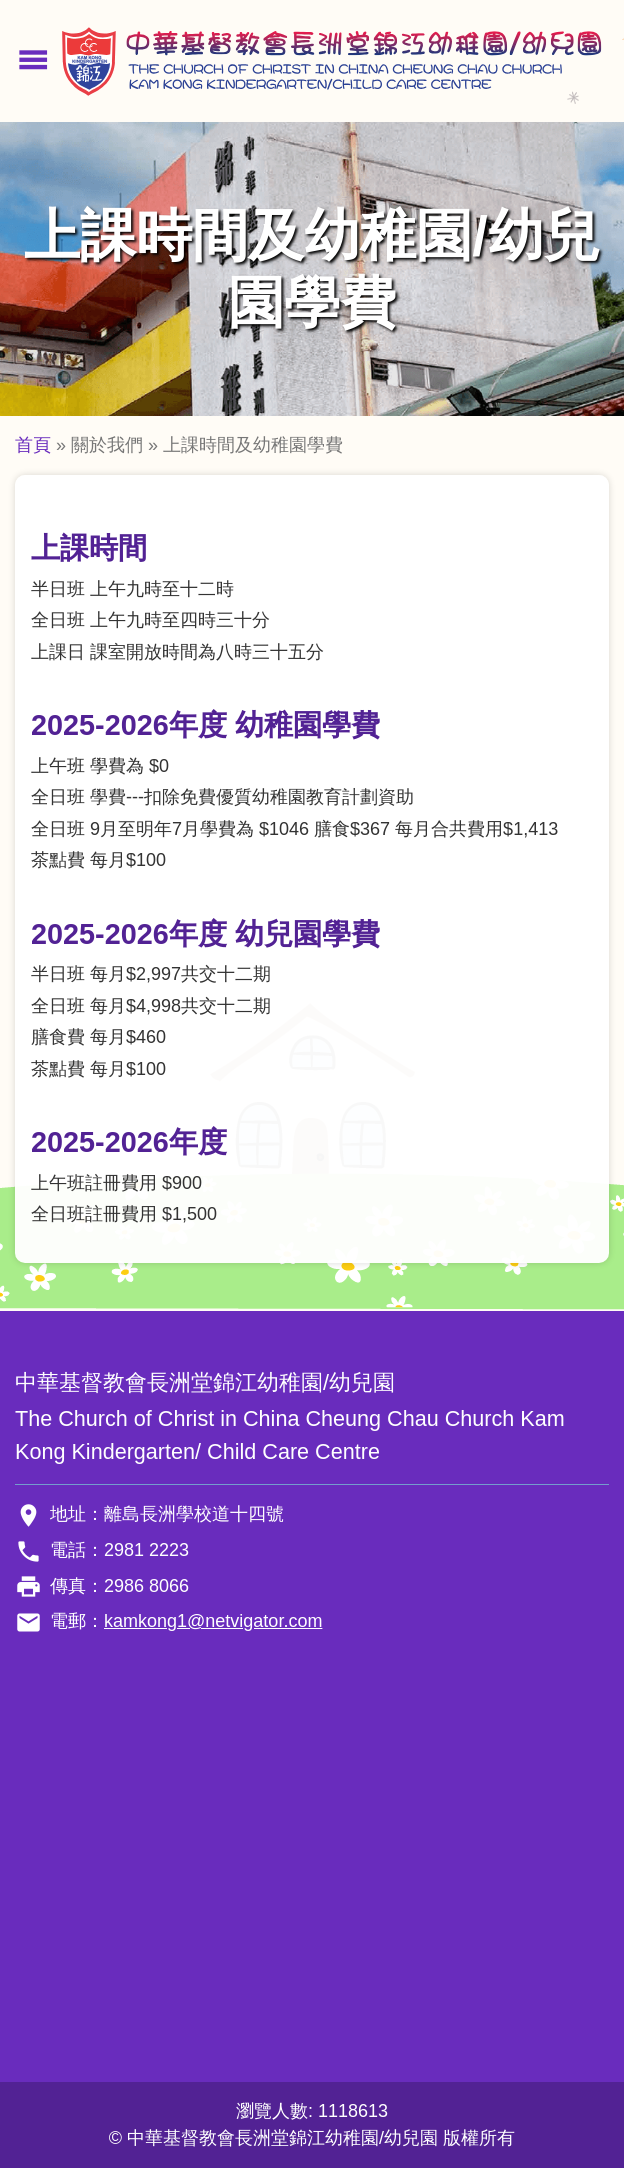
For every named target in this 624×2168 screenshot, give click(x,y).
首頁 (33, 445)
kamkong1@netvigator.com (213, 1621)
